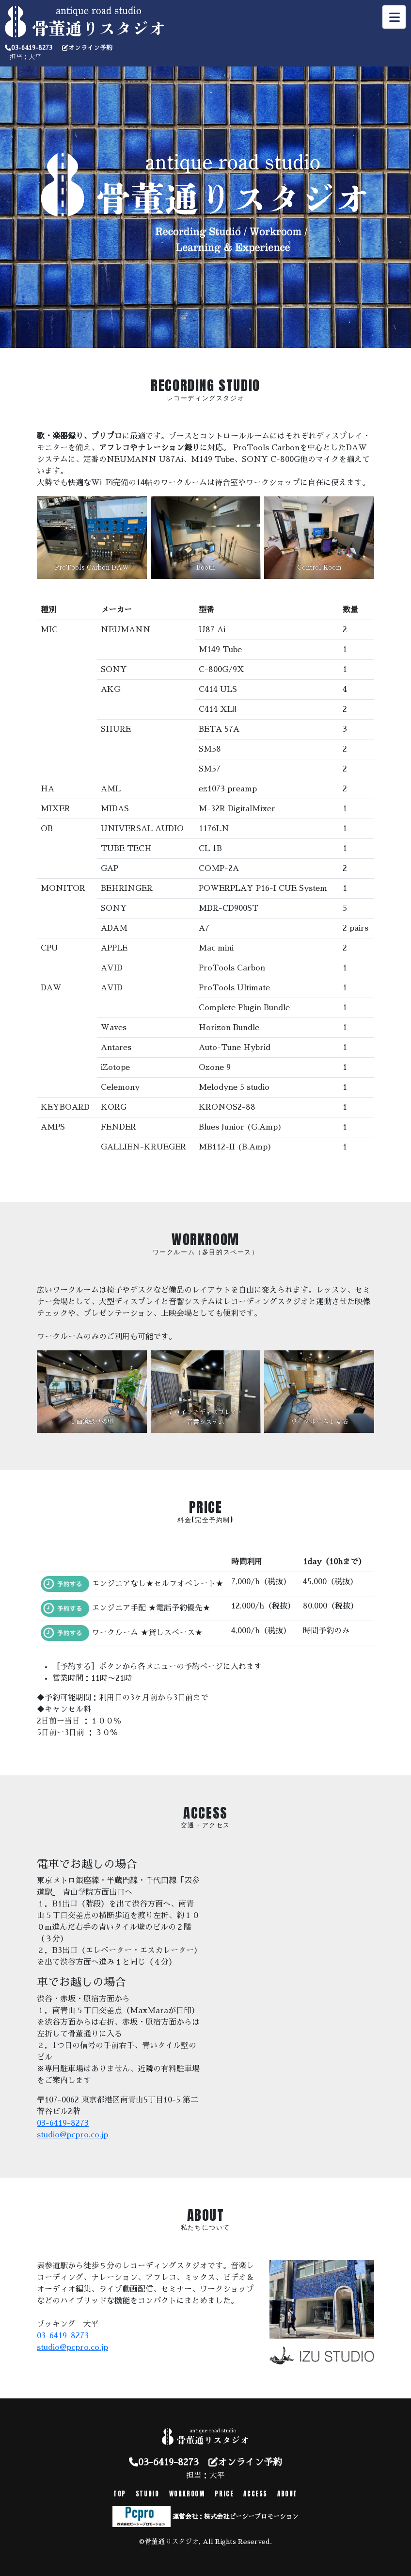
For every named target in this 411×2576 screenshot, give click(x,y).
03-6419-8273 (31, 48)
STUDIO (147, 2493)
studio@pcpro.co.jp (72, 2135)
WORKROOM (187, 2493)
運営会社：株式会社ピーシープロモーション (236, 2516)
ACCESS (255, 2493)
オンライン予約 (90, 48)
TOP (119, 2493)
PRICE (224, 2493)
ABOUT (287, 2493)
